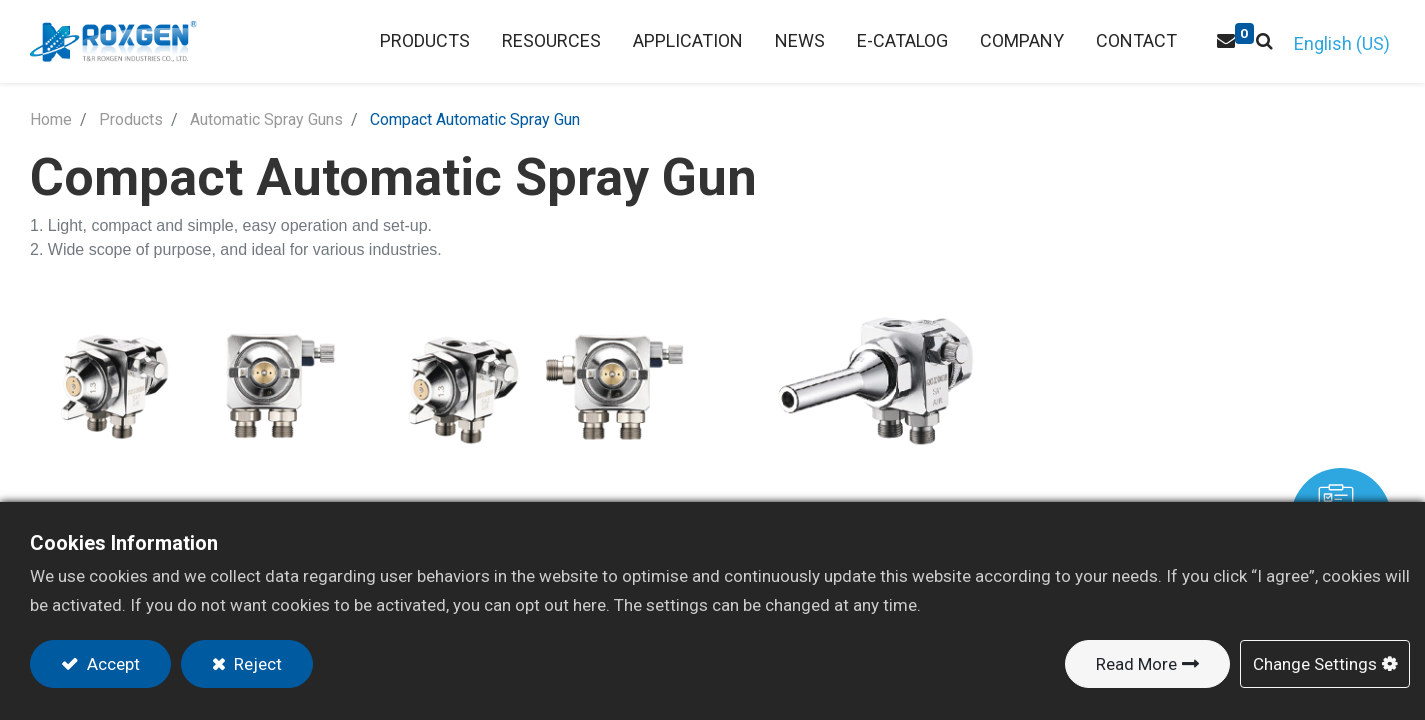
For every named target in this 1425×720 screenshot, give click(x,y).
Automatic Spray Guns (266, 119)
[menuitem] (551, 41)
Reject (256, 664)
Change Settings (1315, 664)
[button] (1264, 41)
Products (131, 119)
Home (51, 119)
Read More (1136, 664)
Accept (111, 664)
